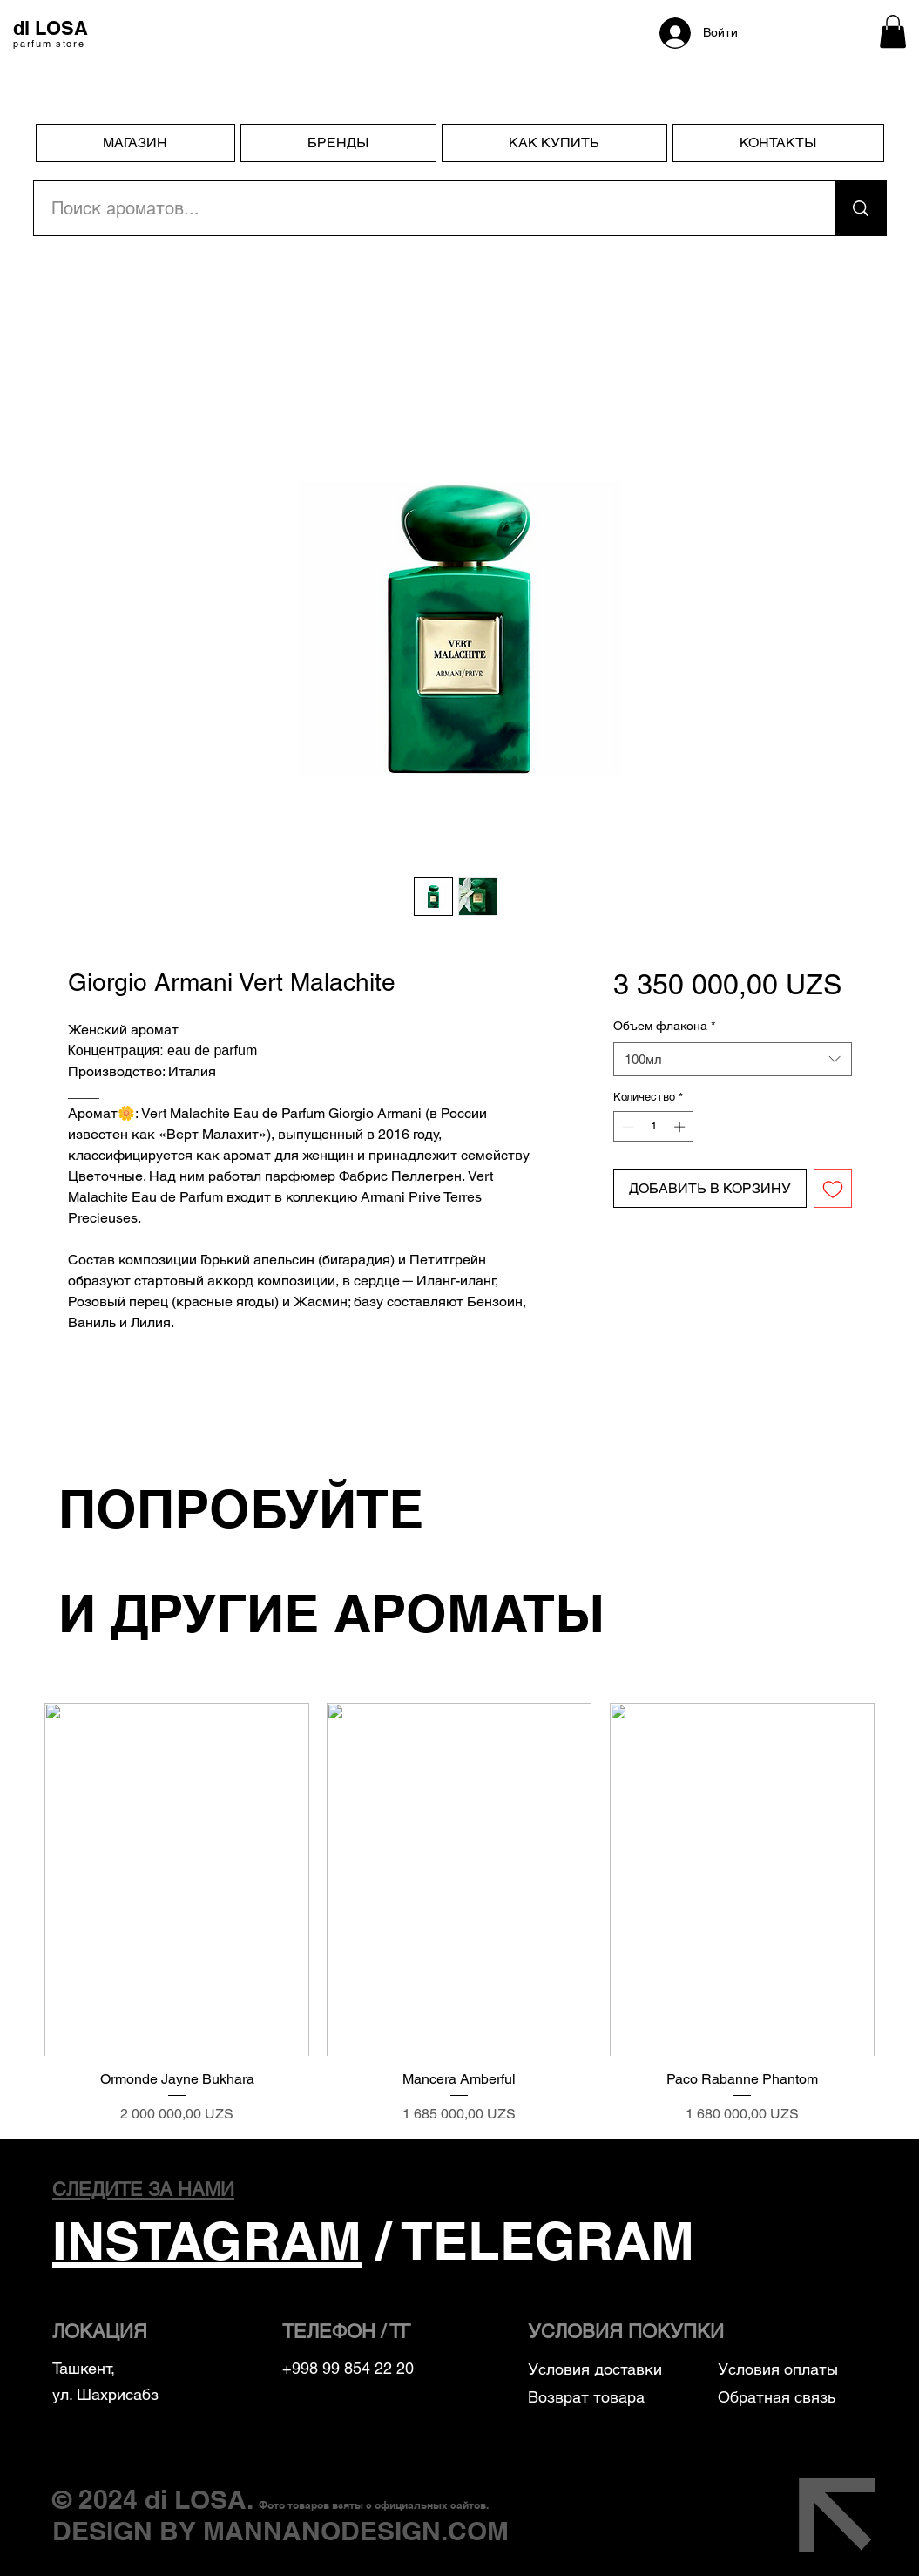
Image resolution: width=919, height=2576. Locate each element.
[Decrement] (626, 1127)
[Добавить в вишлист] (833, 1188)
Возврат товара (586, 2397)
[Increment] (681, 1127)
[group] (459, 1913)
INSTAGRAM (207, 2240)
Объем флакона (664, 1026)
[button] (893, 31)
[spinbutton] (654, 1127)
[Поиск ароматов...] (424, 208)
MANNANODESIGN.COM (356, 2530)
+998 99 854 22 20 (348, 2368)
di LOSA (196, 2499)
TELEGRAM (548, 2240)
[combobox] (732, 1059)
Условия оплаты (780, 2369)
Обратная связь (776, 2397)
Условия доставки (595, 2369)
